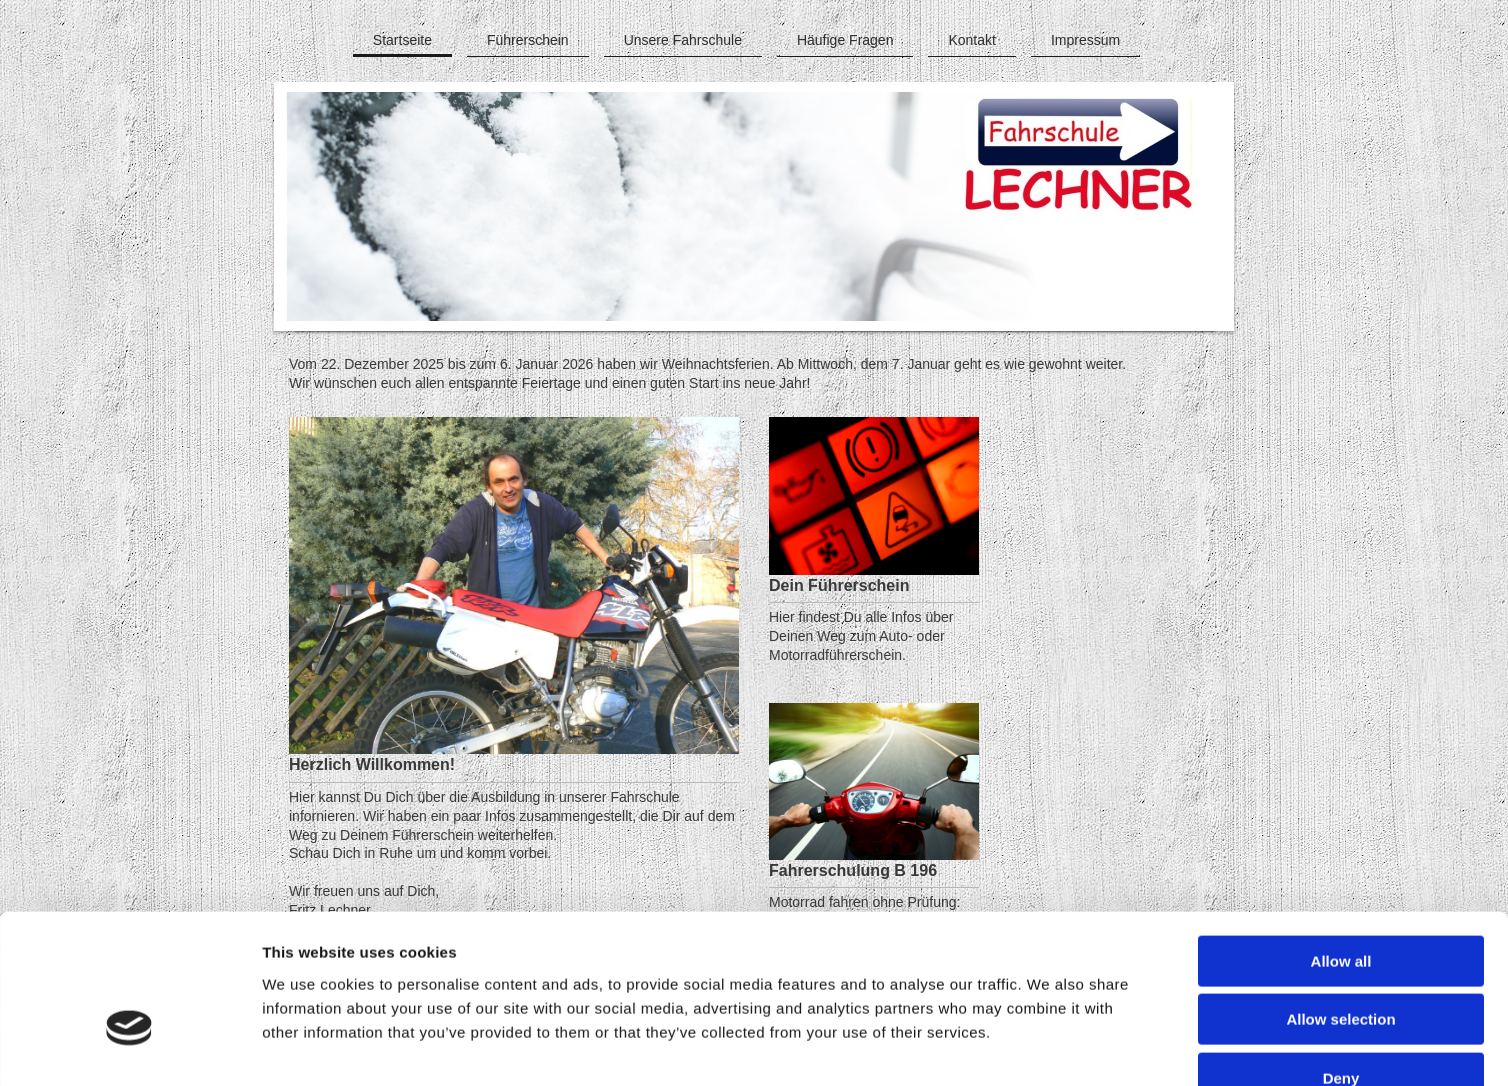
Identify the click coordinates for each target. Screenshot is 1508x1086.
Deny (1341, 958)
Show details (1049, 1046)
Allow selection (1340, 900)
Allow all (1341, 841)
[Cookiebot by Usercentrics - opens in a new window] (129, 1047)
